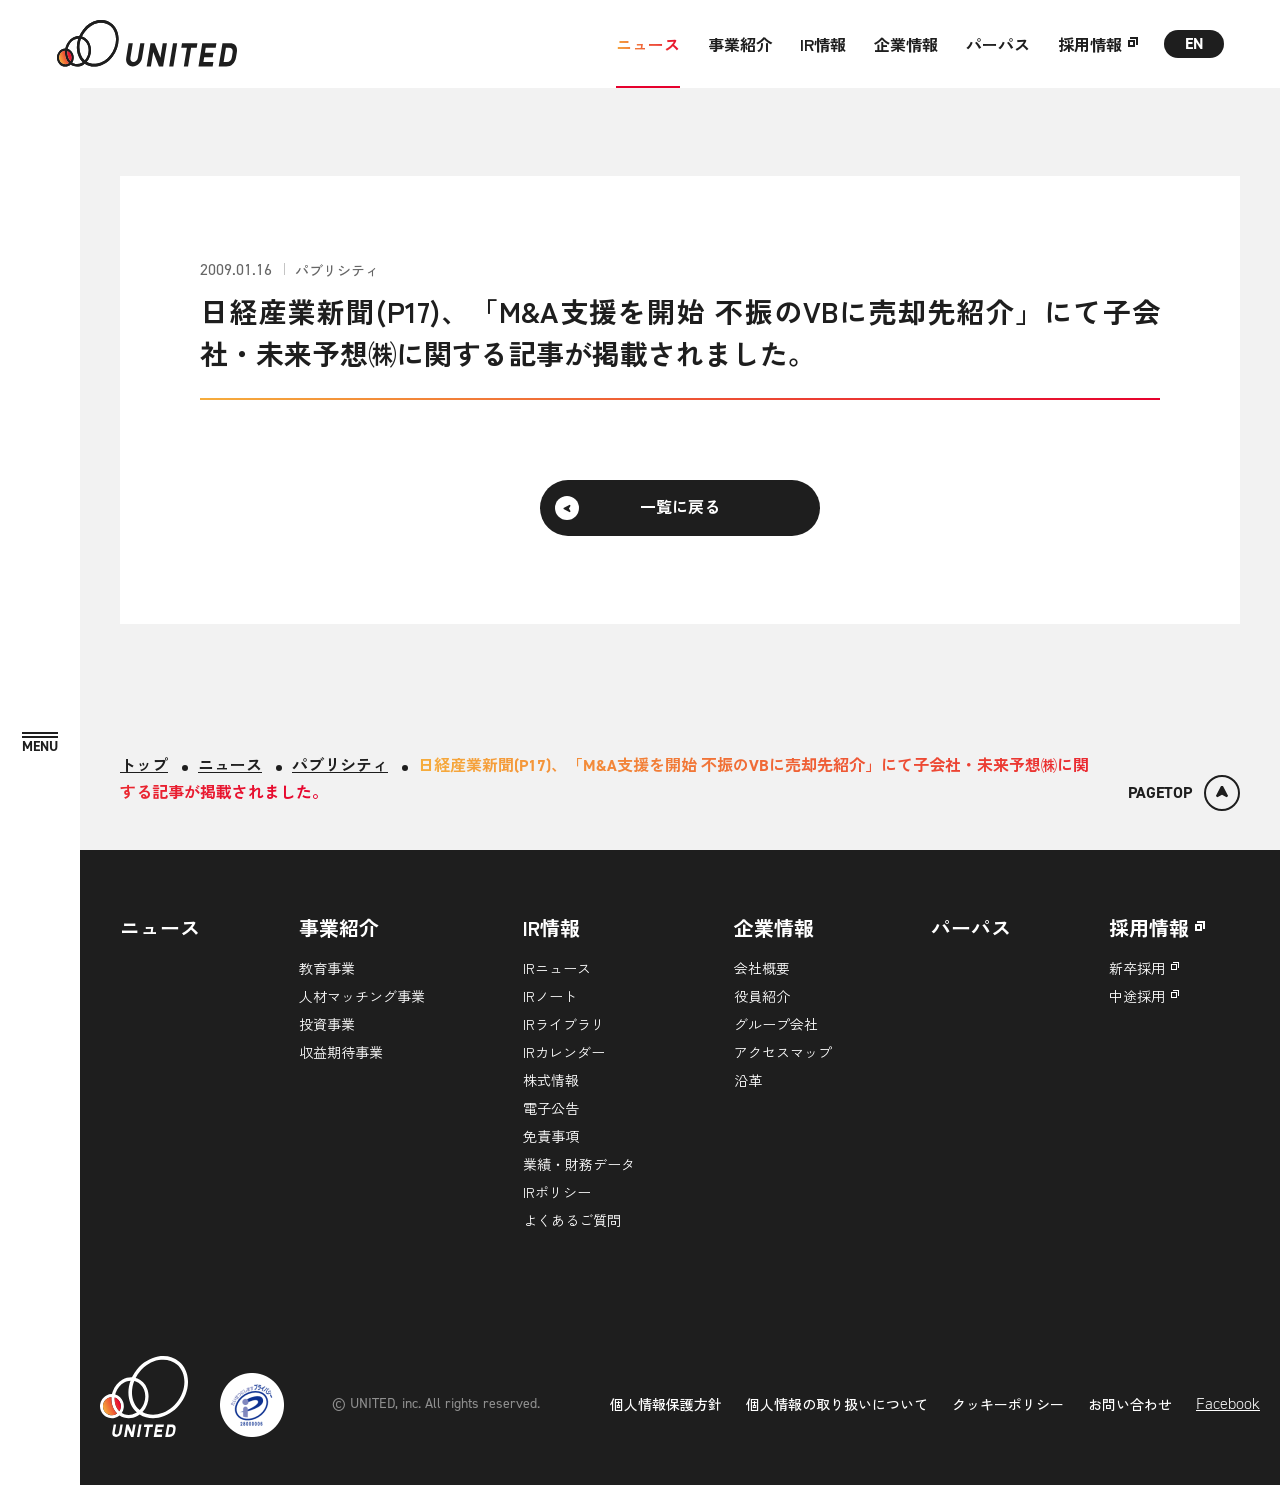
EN (1194, 43)
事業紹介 (740, 44)
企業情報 (906, 44)
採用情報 (1090, 44)
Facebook (1228, 1403)
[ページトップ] (1184, 793)
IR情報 (823, 44)
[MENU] (40, 743)
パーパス (998, 44)
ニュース (648, 44)
